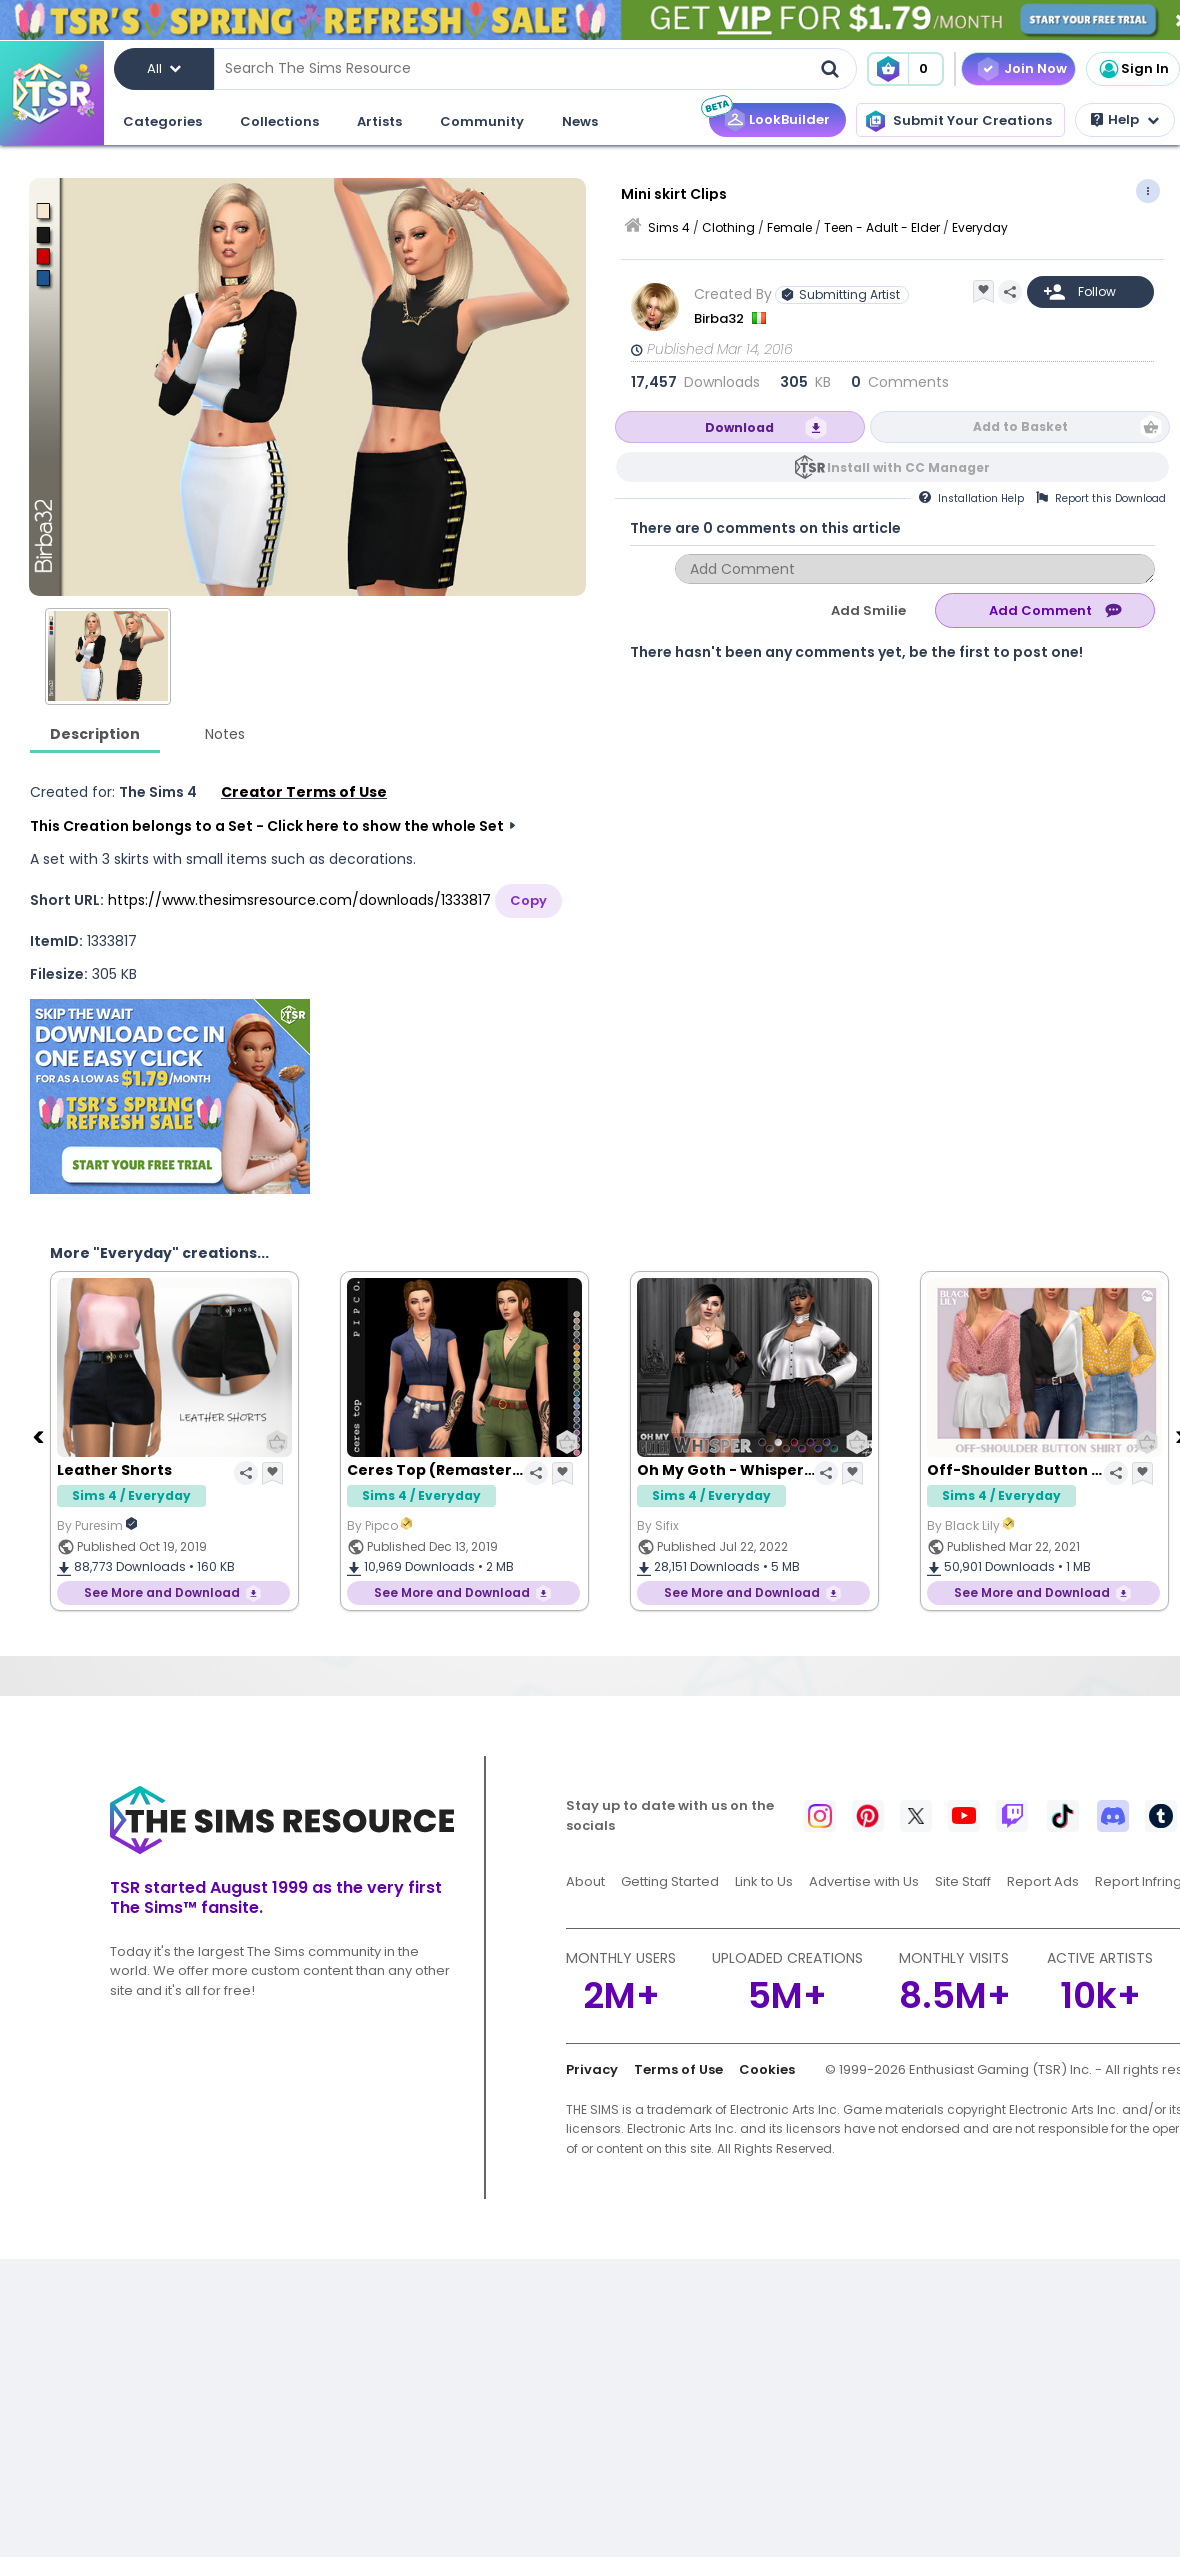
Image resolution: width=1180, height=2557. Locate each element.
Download (739, 427)
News (580, 121)
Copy (528, 900)
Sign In (1133, 69)
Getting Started (670, 1881)
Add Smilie (868, 610)
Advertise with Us (864, 1881)
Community (482, 121)
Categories (162, 121)
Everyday (980, 227)
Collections (279, 121)
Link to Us (764, 1881)
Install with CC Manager (908, 467)
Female (789, 227)
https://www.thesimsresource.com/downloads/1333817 (299, 900)
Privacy (592, 2069)
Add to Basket (1020, 426)
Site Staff (963, 1881)
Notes (225, 734)
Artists (379, 121)
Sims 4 (669, 227)
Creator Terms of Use (304, 792)
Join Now (1035, 68)
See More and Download (162, 1592)
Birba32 (720, 318)
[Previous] (40, 1436)
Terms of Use (678, 2069)
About (585, 1881)
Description (95, 734)
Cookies (767, 2069)
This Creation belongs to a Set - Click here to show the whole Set (267, 826)
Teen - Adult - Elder (882, 227)
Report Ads (1043, 1881)
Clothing (728, 227)
